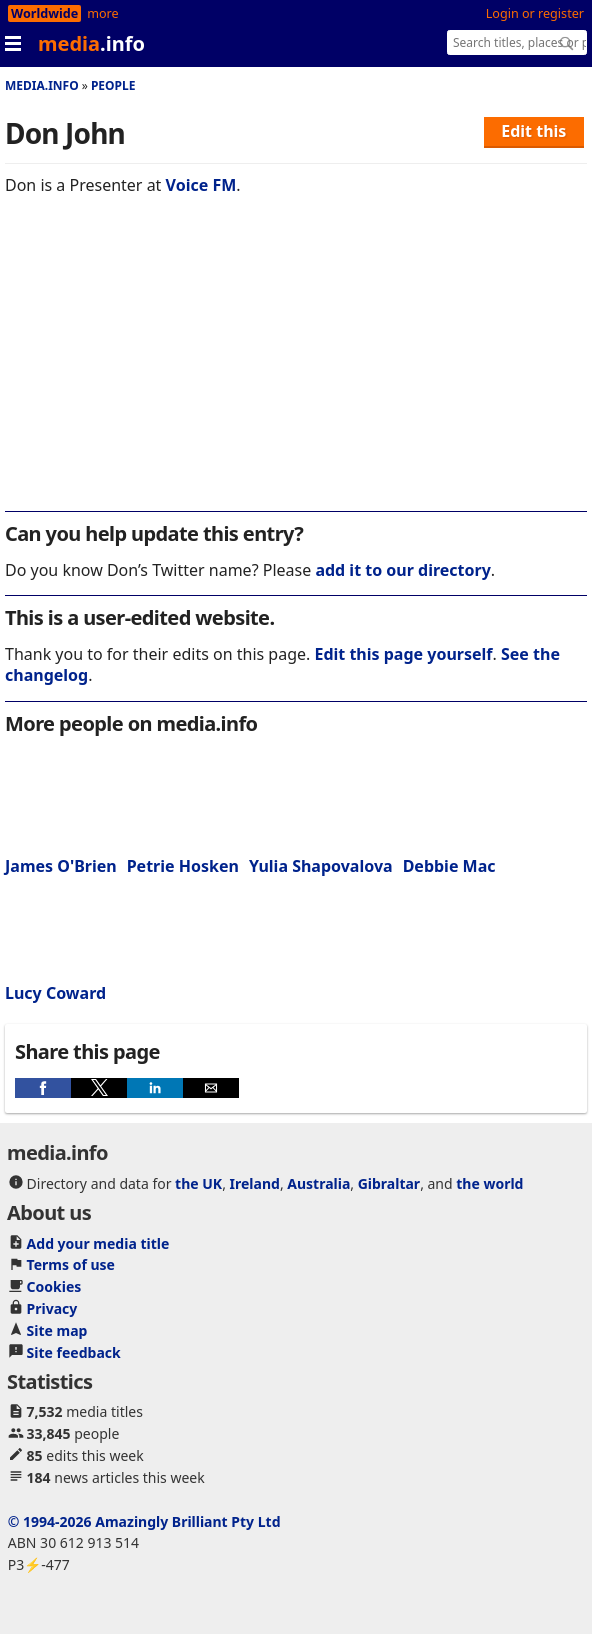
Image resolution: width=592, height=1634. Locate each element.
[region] (296, 367)
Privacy (52, 1308)
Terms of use (71, 1264)
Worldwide (44, 13)
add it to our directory (402, 570)
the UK (198, 1183)
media (91, 43)
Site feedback (74, 1352)
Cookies (54, 1286)
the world (489, 1183)
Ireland (255, 1183)
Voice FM (201, 185)
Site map (57, 1330)
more (102, 13)
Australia (318, 1183)
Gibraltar (389, 1183)
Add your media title (98, 1243)
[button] (43, 1088)
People (113, 85)
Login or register (535, 13)
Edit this (533, 131)
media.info (42, 85)
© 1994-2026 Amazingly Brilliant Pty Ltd (144, 1521)
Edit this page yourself (403, 654)
